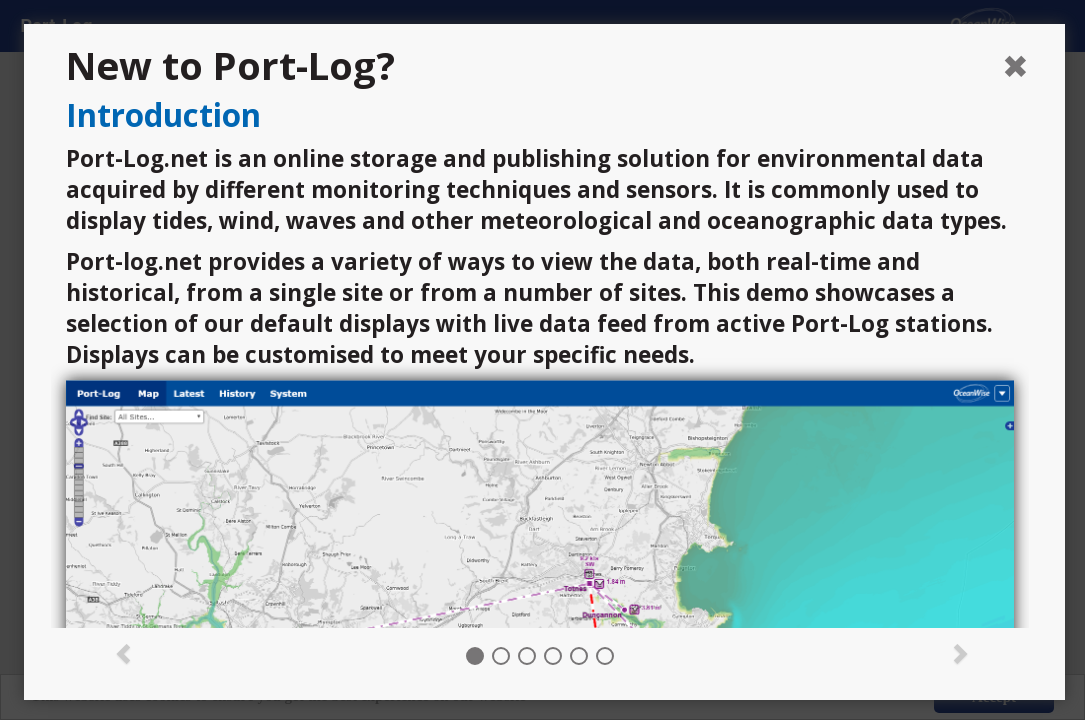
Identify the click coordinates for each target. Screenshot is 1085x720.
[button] (124, 652)
